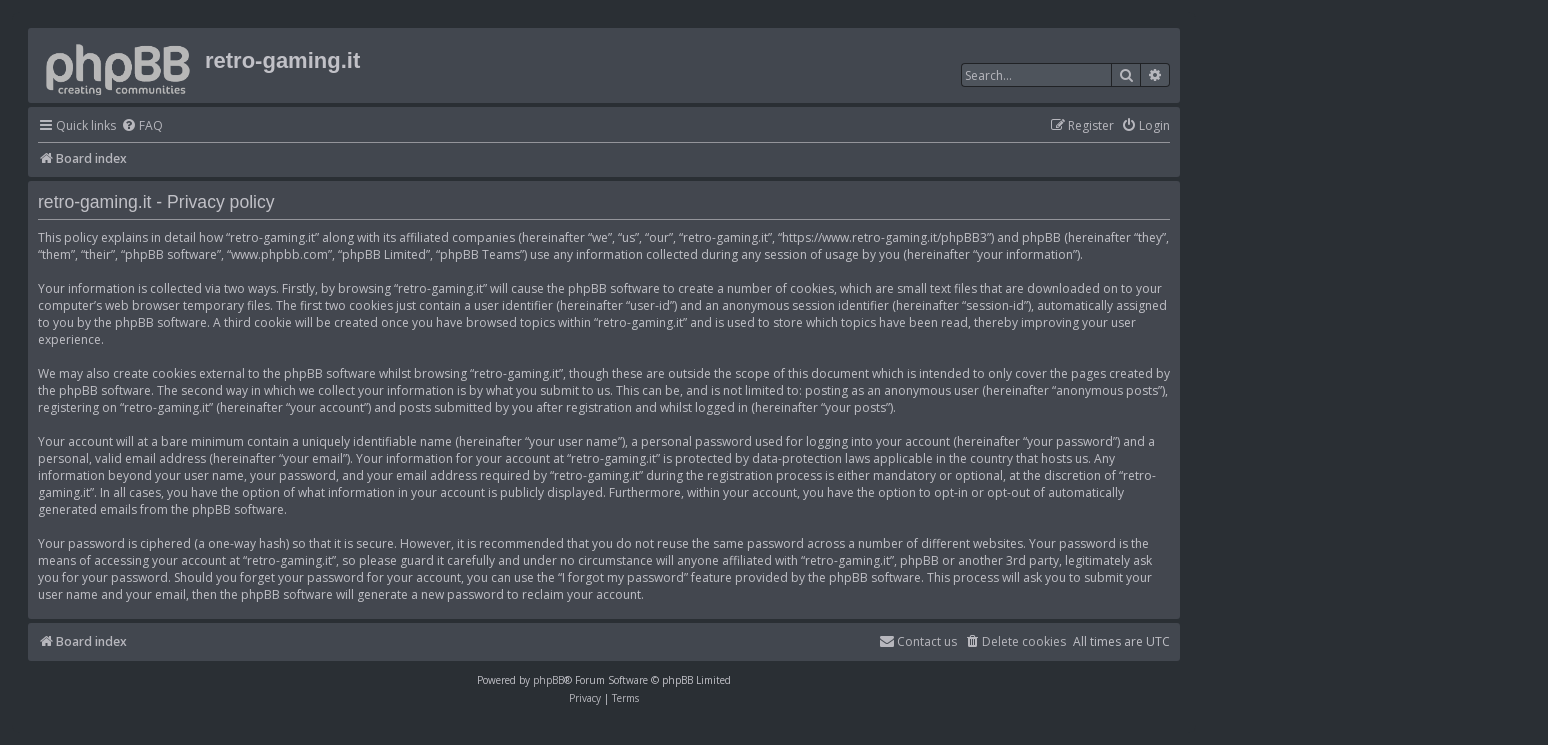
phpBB (548, 680)
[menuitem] (142, 126)
